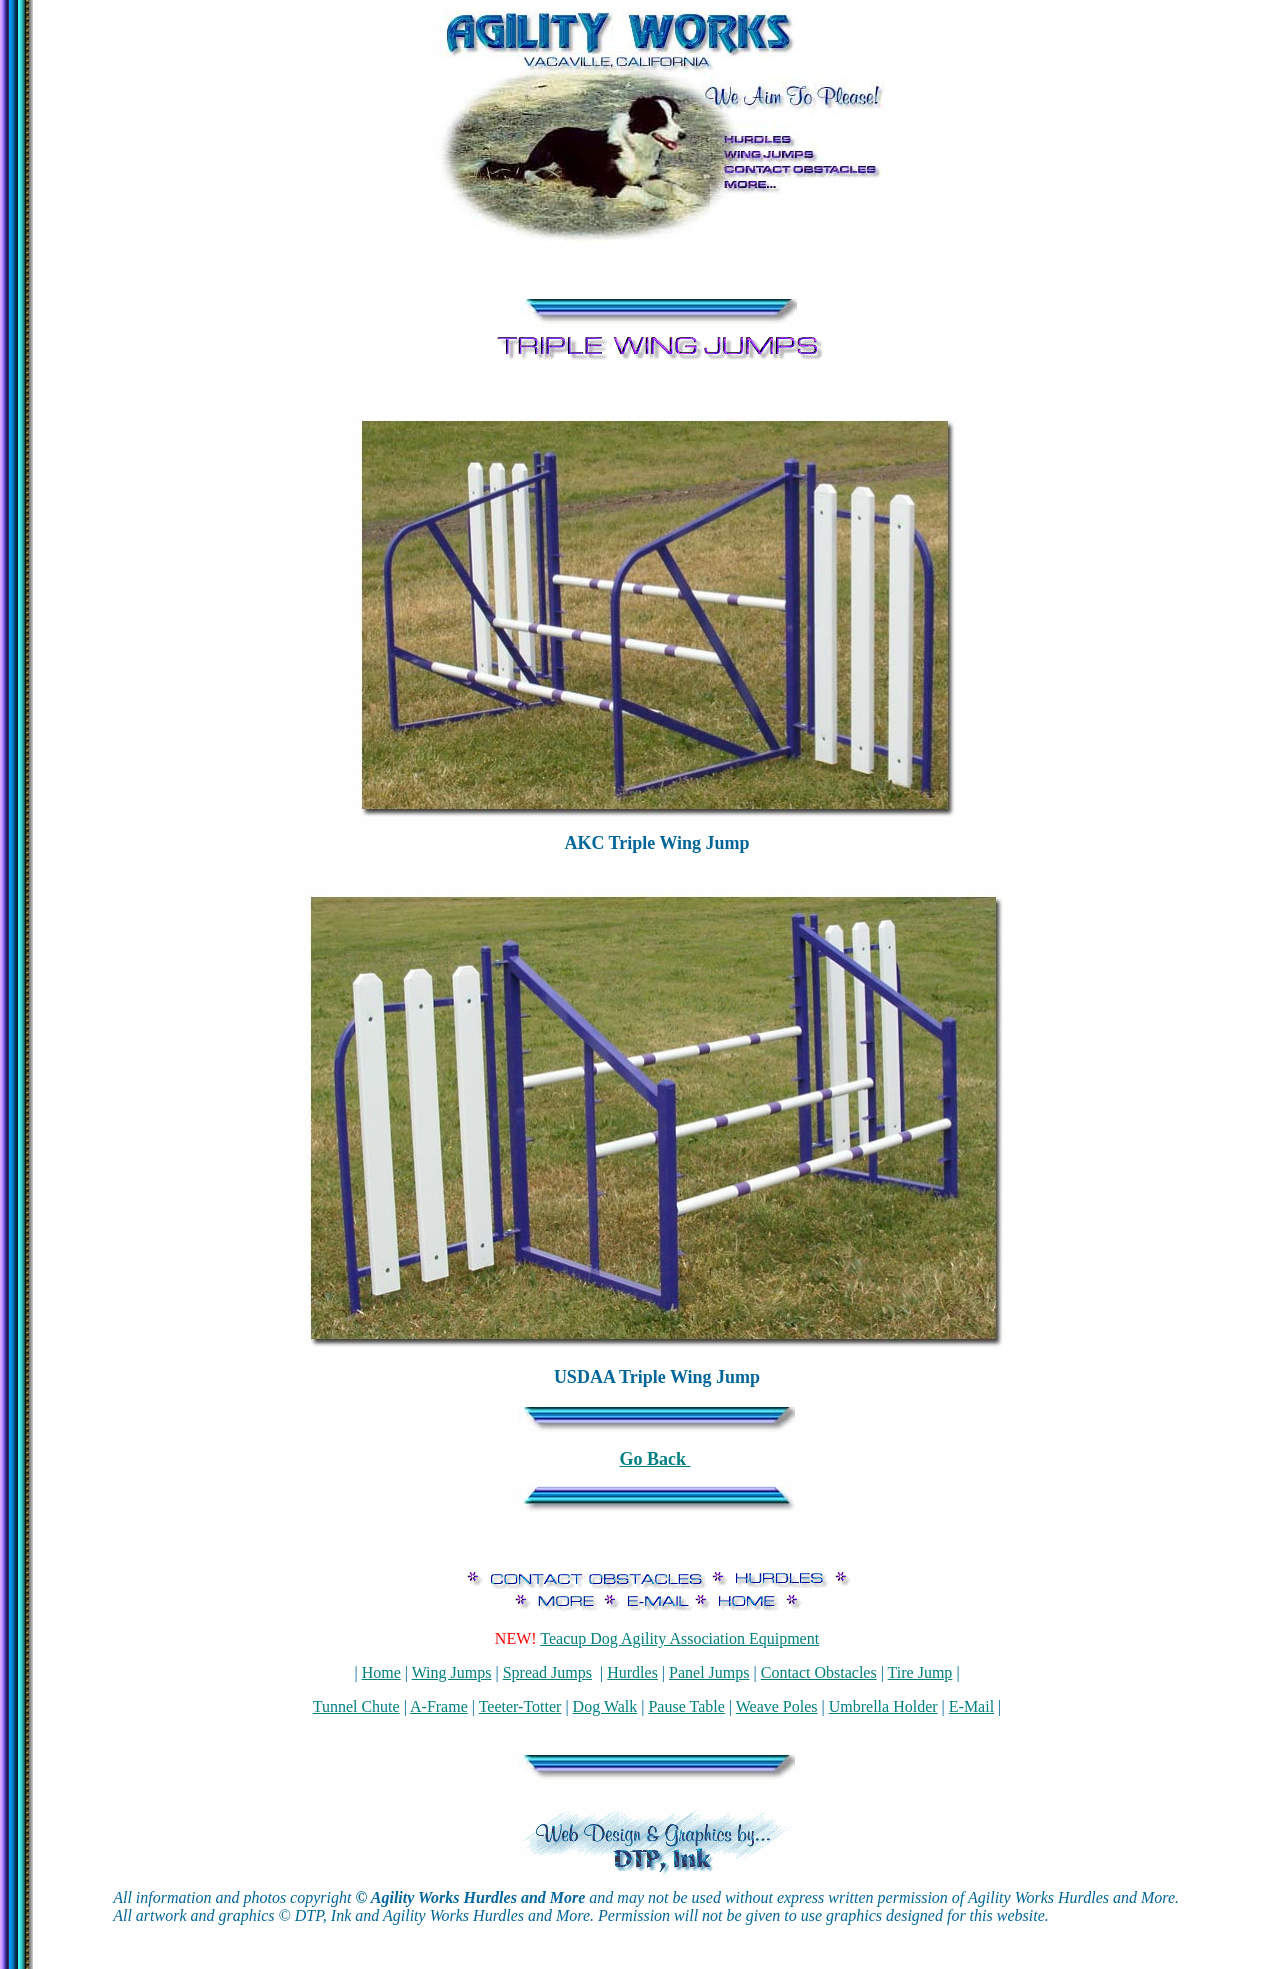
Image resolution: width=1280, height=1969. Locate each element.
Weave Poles (777, 1706)
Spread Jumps (547, 1672)
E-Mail (971, 1706)
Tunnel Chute (356, 1706)
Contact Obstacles (819, 1672)
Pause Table (686, 1706)
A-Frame (439, 1706)
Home (381, 1672)
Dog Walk (605, 1706)
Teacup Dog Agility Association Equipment (679, 1638)
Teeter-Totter (520, 1706)
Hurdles (632, 1672)
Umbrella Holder (883, 1706)
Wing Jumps (452, 1672)
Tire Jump (920, 1672)
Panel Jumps (709, 1672)
